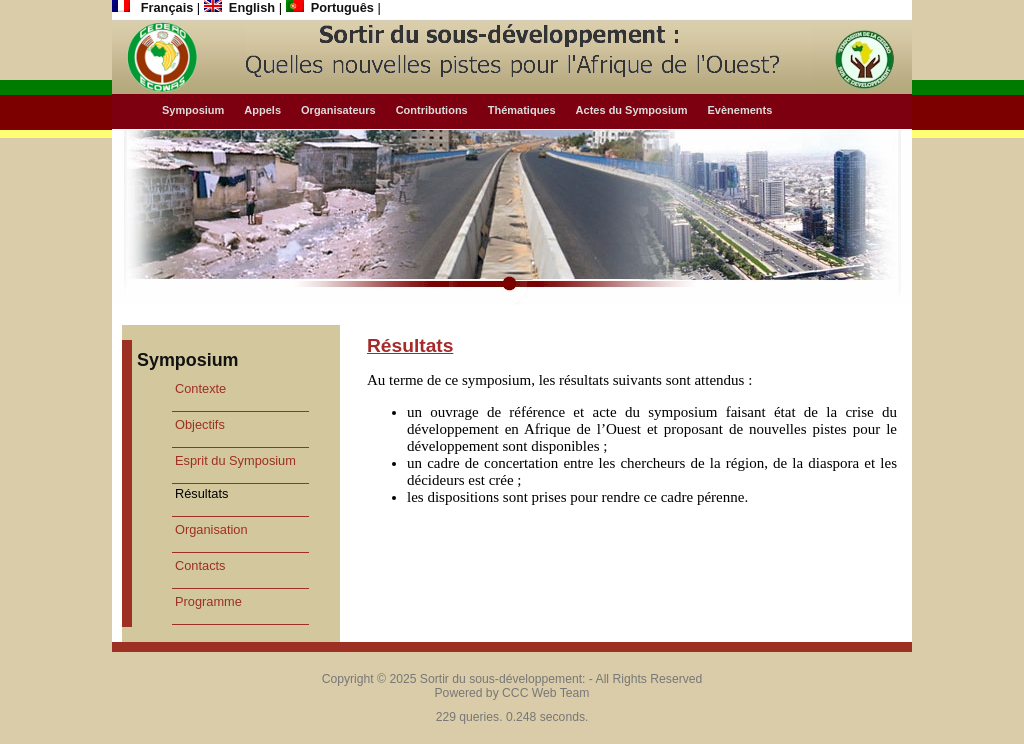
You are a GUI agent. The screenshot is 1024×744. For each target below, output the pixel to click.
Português (332, 7)
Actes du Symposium (632, 110)
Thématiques (522, 110)
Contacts (200, 565)
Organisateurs (338, 110)
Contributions (432, 110)
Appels (262, 110)
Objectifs (200, 424)
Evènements (739, 110)
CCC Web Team (545, 693)
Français (154, 7)
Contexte (200, 388)
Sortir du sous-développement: (503, 679)
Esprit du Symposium (235, 460)
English (241, 7)
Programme (208, 601)
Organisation (211, 529)
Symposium (193, 110)
